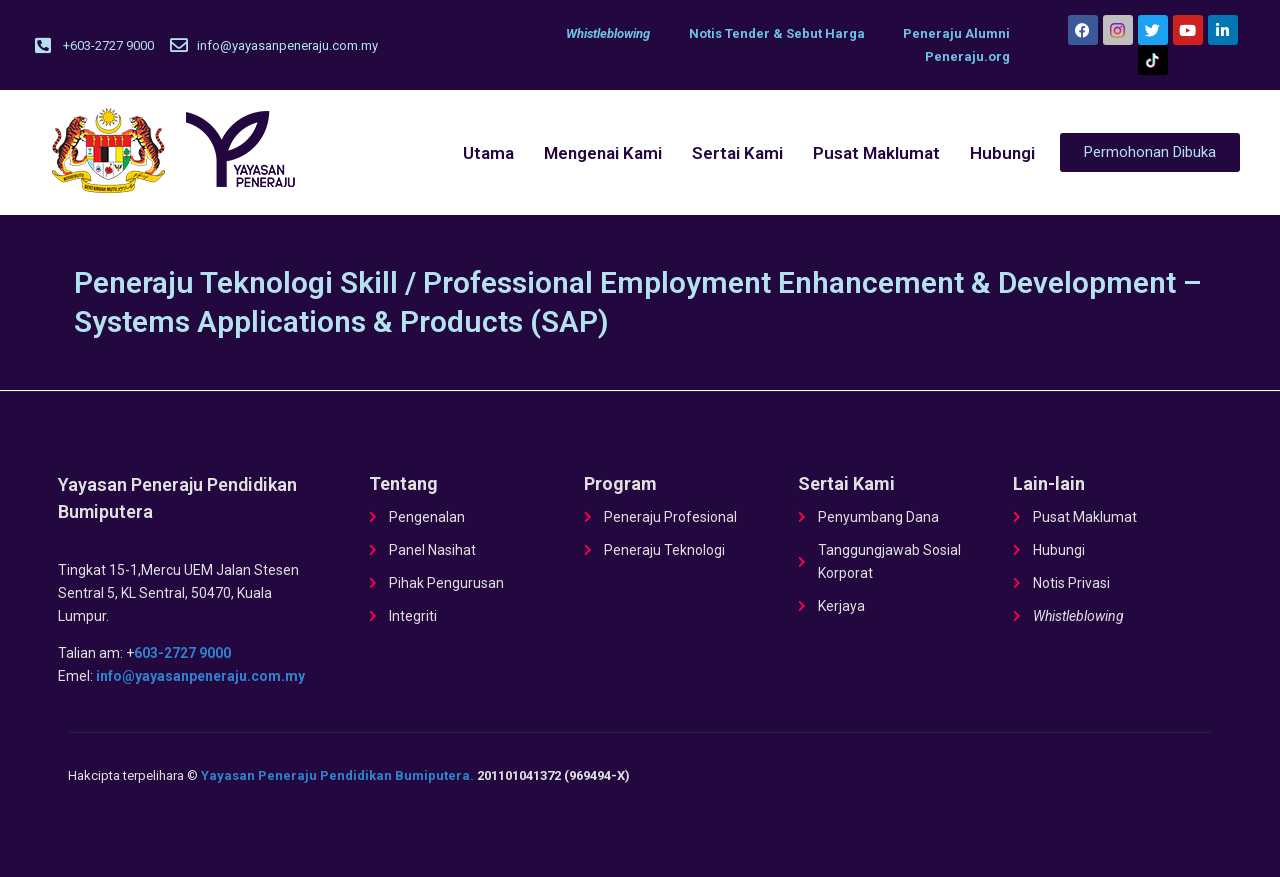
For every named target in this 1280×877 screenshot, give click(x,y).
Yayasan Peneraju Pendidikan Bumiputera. (337, 775)
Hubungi (1002, 153)
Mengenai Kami (603, 153)
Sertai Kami (737, 153)
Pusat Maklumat (876, 153)
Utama (488, 153)
